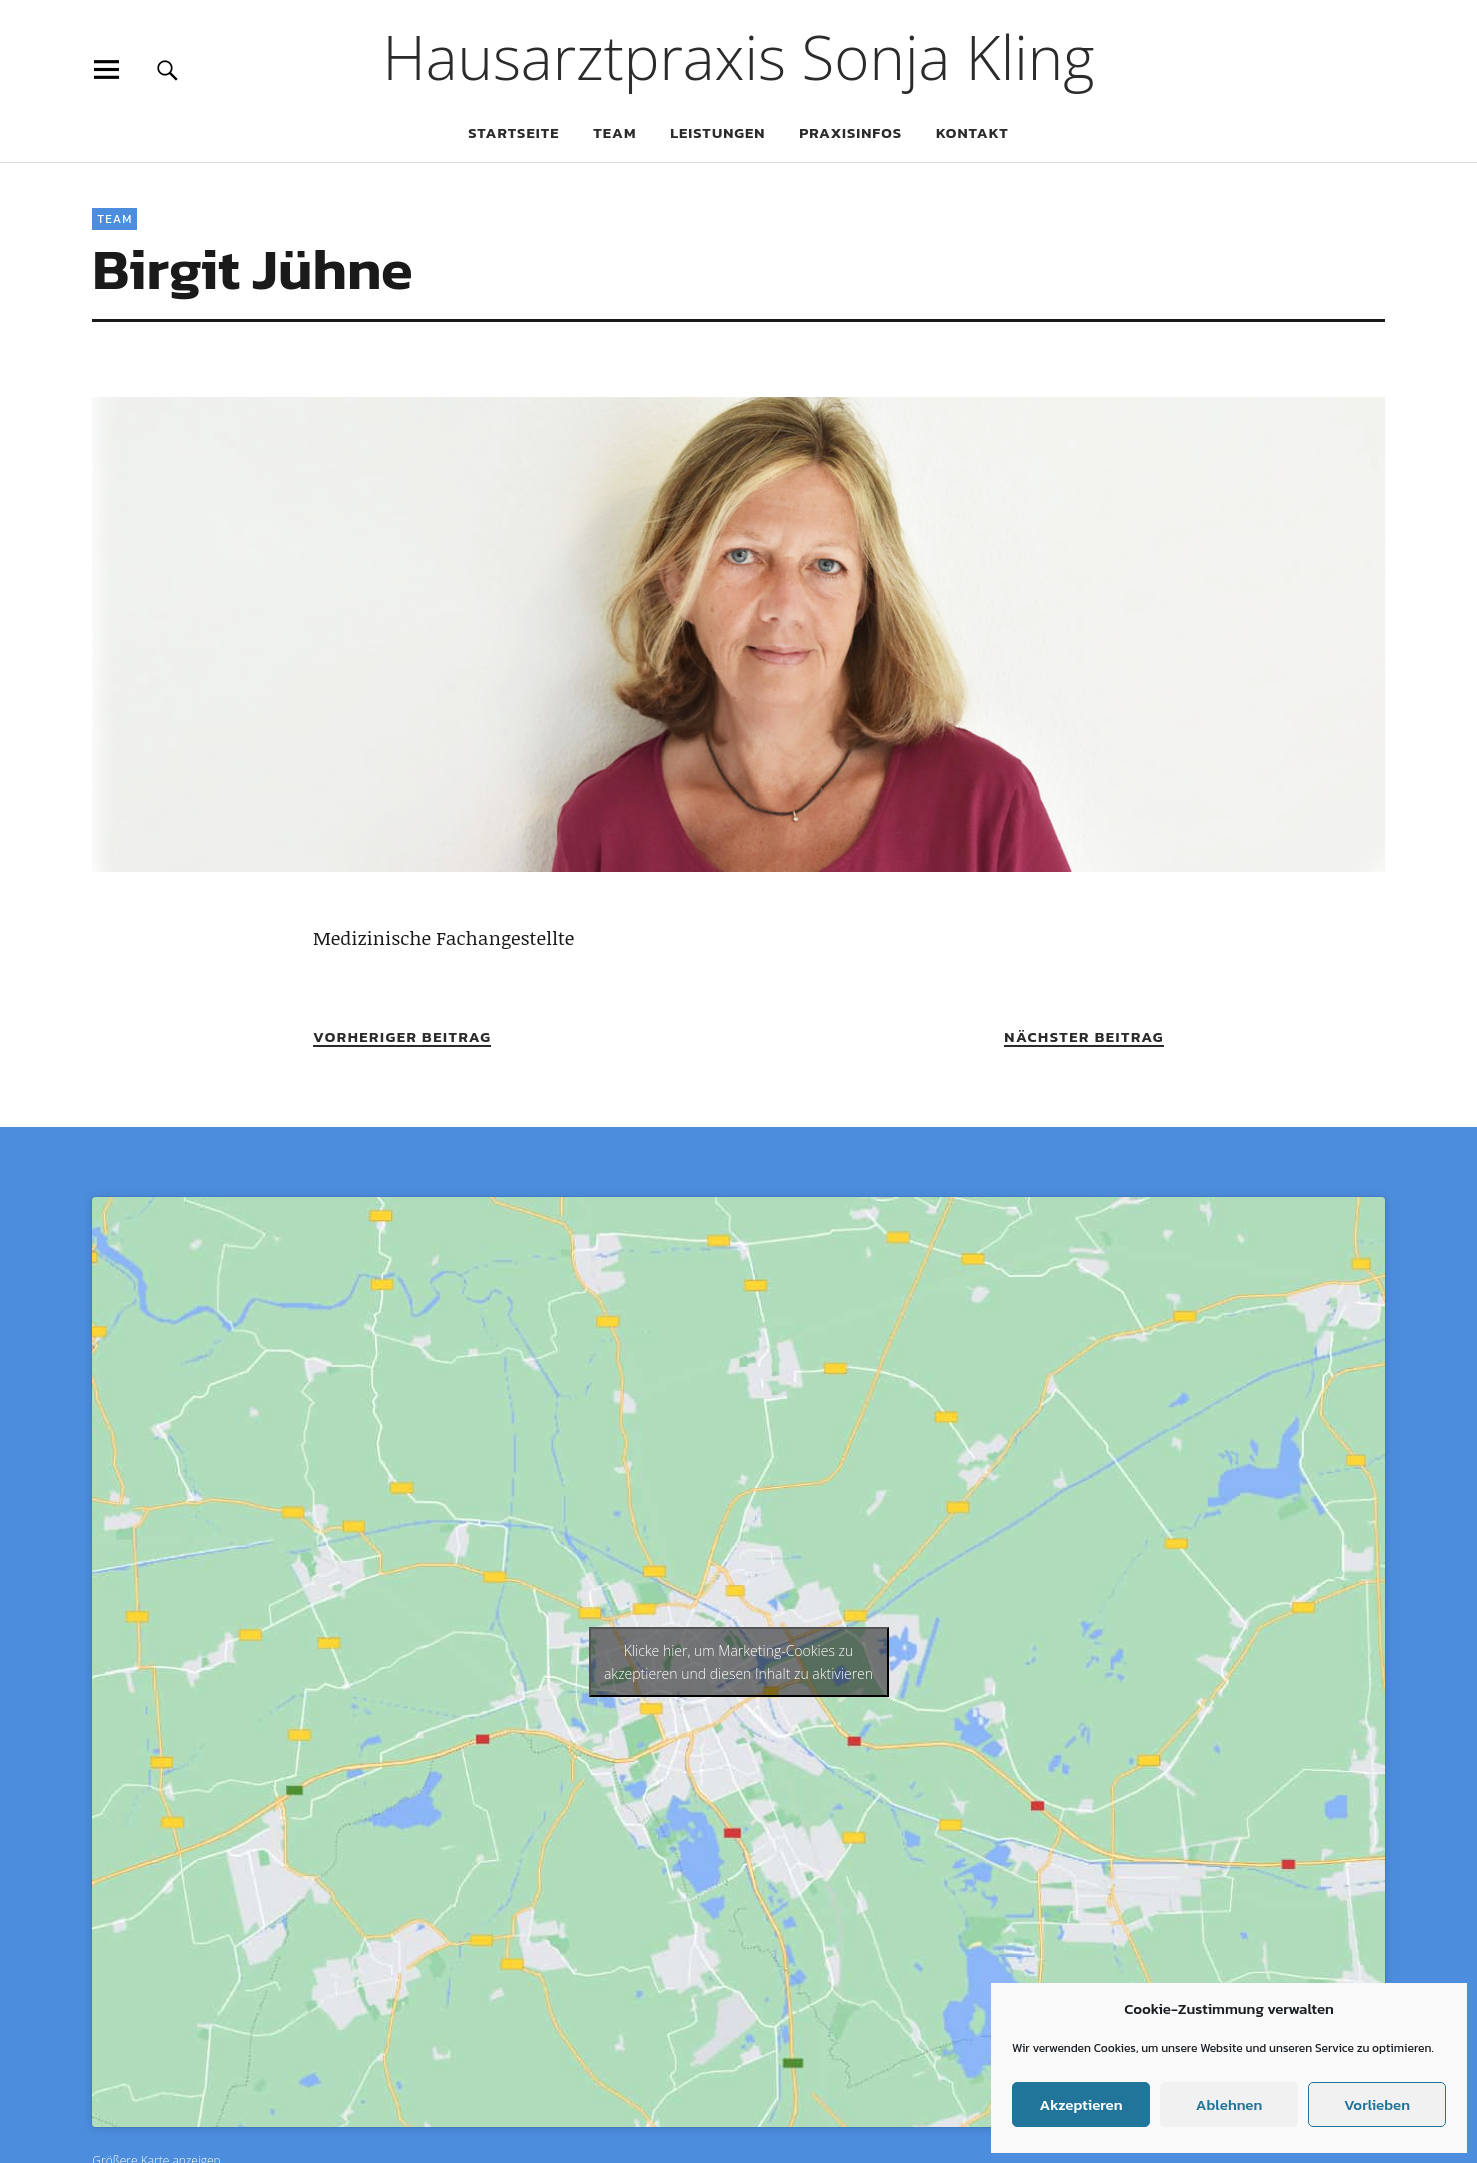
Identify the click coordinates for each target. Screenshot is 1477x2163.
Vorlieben (1377, 2104)
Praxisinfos (850, 132)
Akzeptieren (1080, 2104)
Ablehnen (1229, 2104)
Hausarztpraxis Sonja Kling (739, 57)
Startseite (513, 132)
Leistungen (717, 132)
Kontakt (972, 132)
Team (614, 132)
